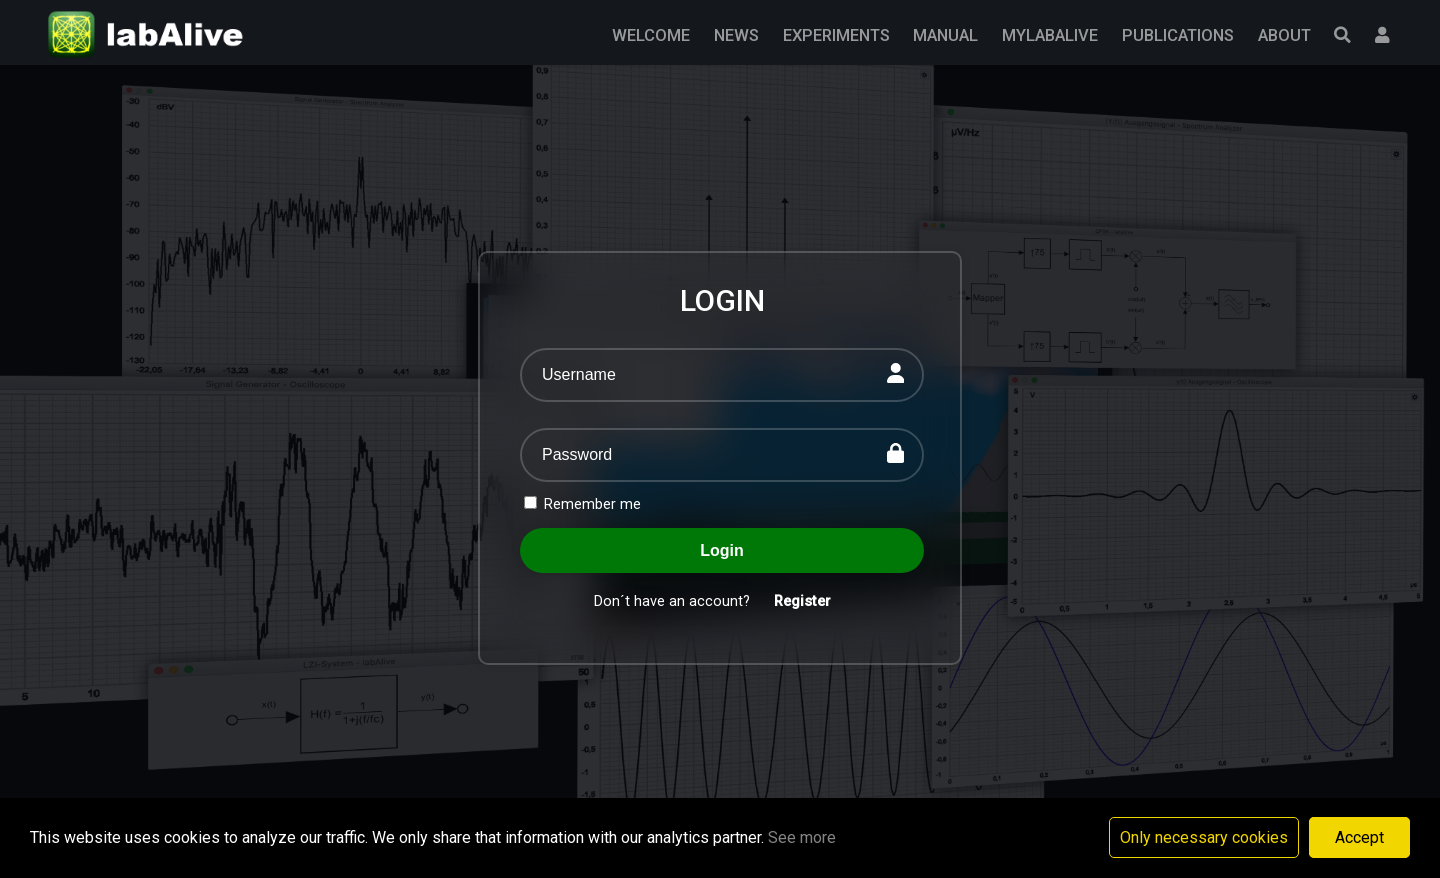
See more (802, 837)
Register (802, 601)
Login (722, 550)
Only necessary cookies (1204, 837)
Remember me (582, 504)
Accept (1359, 837)
